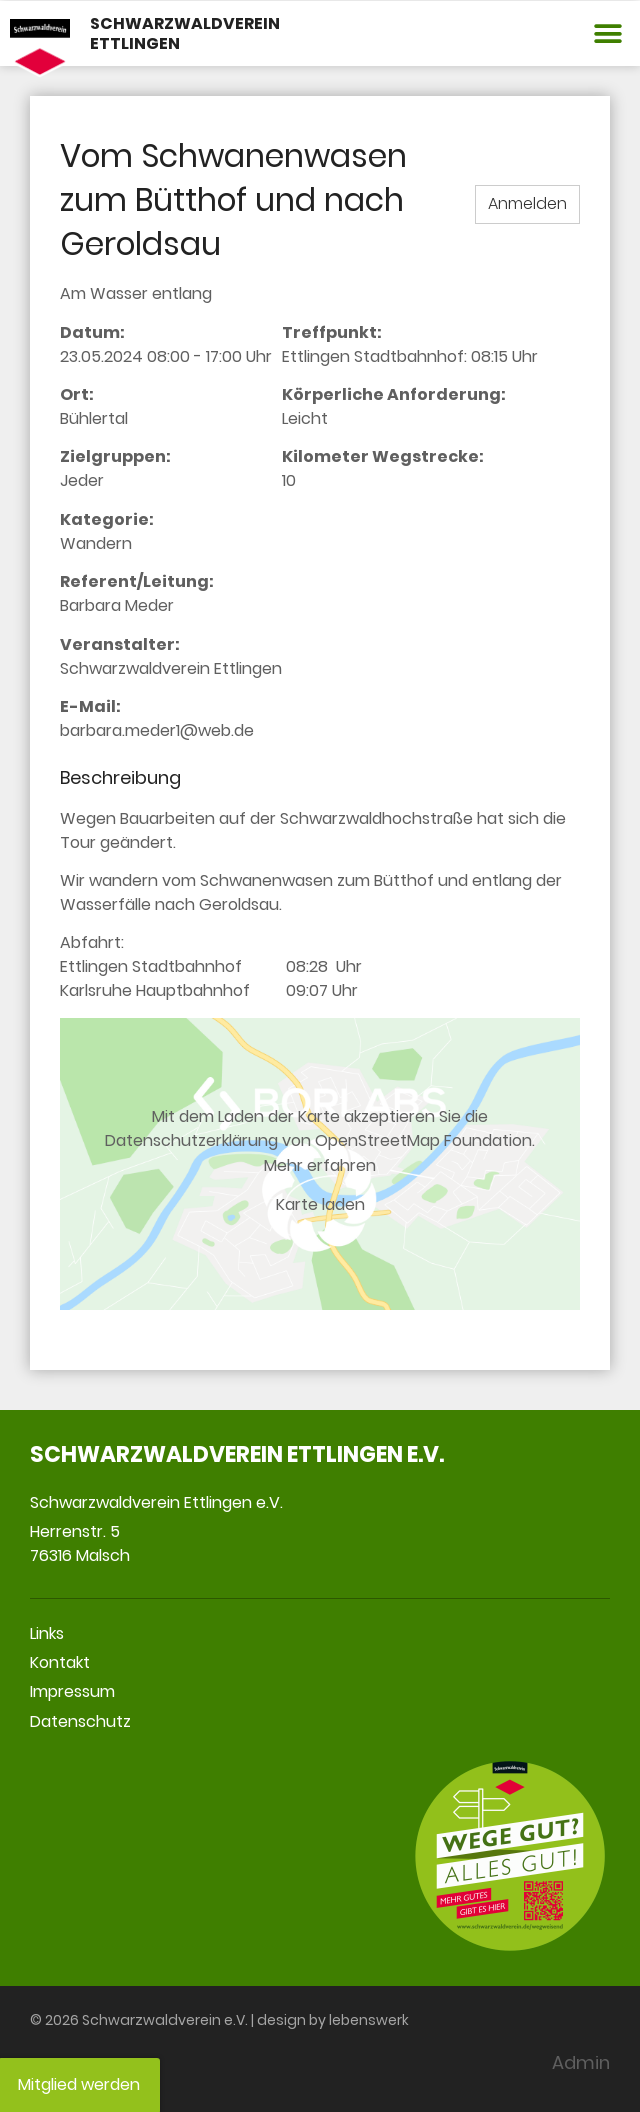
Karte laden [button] (320, 1204)
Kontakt (60, 1662)
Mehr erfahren (320, 1164)
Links (47, 1633)
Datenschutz (80, 1721)
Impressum (72, 1691)
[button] (607, 33)
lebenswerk (369, 2020)
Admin (581, 2062)
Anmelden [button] (527, 203)
